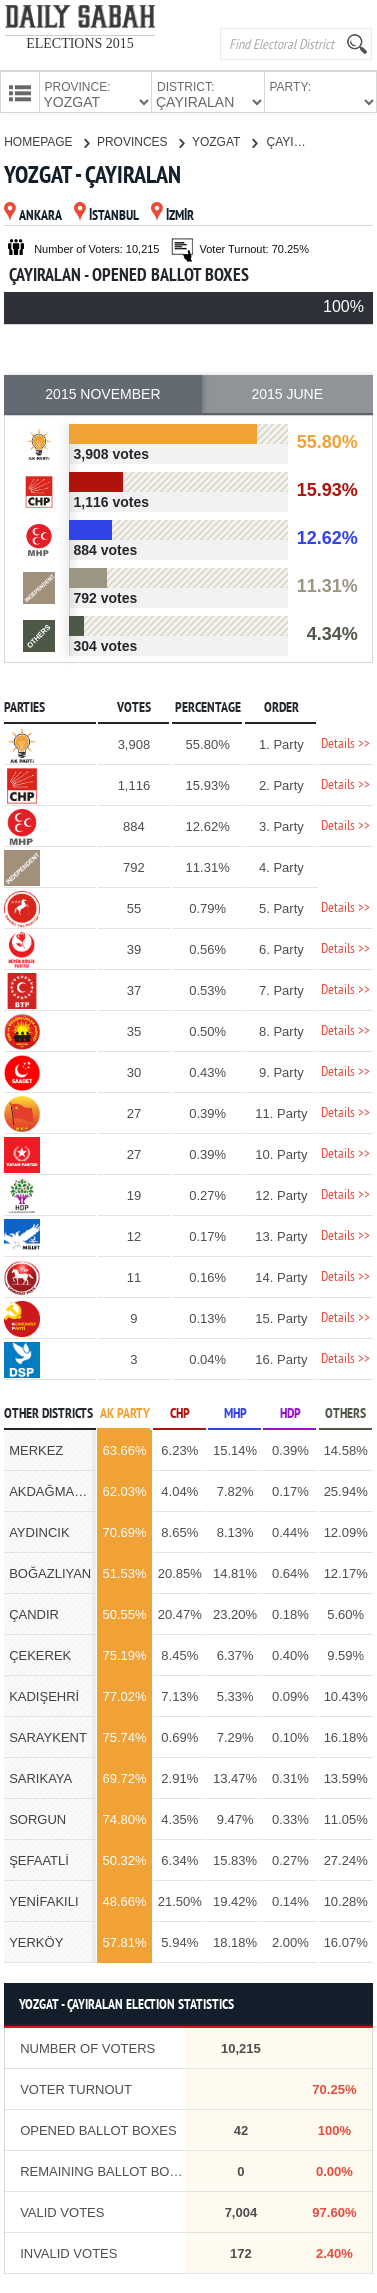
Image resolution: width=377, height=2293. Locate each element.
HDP (290, 1412)
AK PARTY (125, 1412)
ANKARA (33, 214)
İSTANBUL (106, 214)
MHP (235, 1412)
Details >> (345, 742)
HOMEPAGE (46, 140)
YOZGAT (224, 140)
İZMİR (172, 214)
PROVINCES (140, 140)
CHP (180, 1412)
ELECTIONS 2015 (80, 43)
